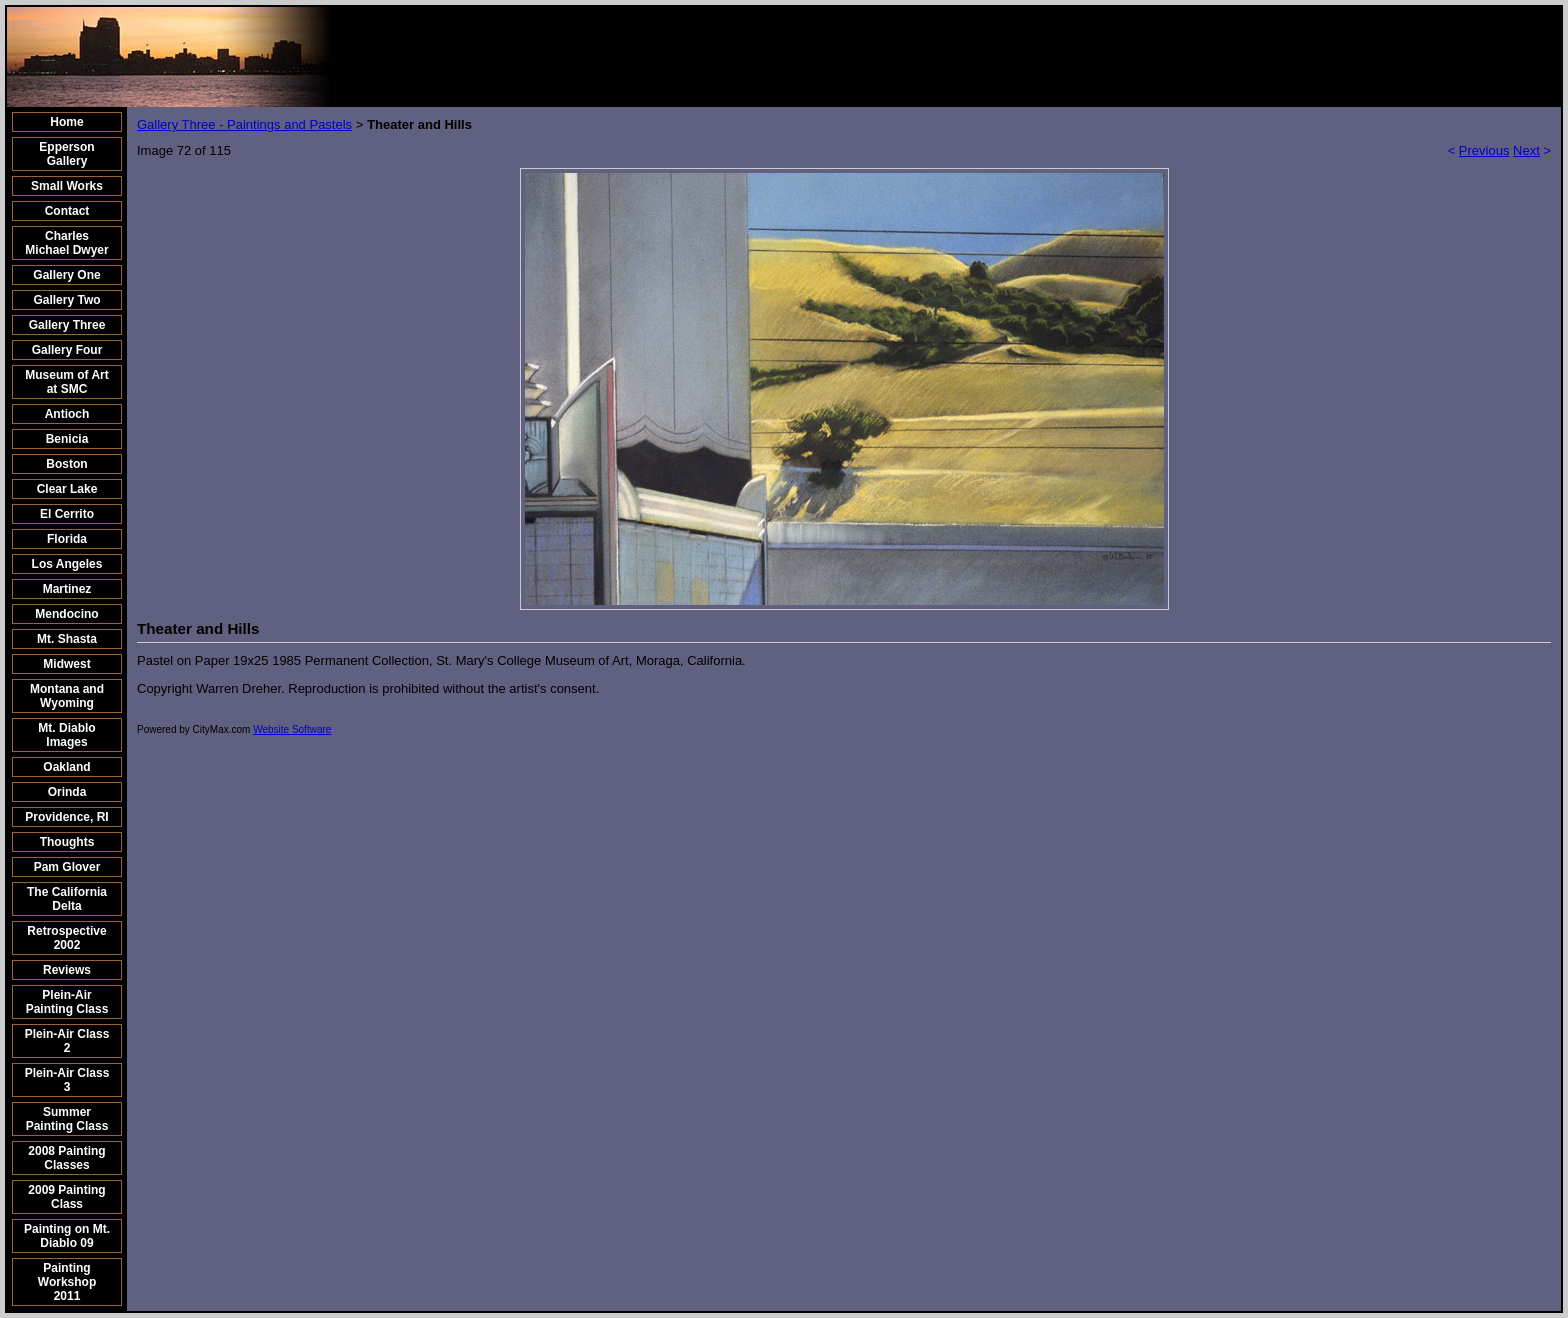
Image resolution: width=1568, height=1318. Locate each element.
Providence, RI (66, 817)
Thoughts (67, 842)
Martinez (67, 589)
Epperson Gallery (66, 154)
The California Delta (67, 899)
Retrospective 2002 (66, 938)
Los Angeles (67, 564)
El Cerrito (67, 514)
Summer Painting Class (67, 1119)
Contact (67, 211)
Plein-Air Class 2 (67, 1041)
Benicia (67, 439)
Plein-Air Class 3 (67, 1080)
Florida (67, 539)
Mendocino (66, 614)
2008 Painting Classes (66, 1158)
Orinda (67, 792)
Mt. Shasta (67, 639)
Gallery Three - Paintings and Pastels (244, 124)
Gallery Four (67, 350)
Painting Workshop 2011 (67, 1282)
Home (66, 122)
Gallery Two (66, 300)
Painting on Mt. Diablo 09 (67, 1236)
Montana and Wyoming (67, 696)
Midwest (66, 664)
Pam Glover (67, 867)
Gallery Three (67, 325)
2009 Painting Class (66, 1197)
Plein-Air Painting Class (67, 1002)
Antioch (67, 414)
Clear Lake (67, 489)
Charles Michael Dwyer (66, 243)
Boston (66, 464)
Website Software (292, 729)
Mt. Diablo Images (66, 735)
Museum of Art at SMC (67, 382)
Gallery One (66, 275)
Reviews (67, 970)
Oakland (66, 767)
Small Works (67, 186)
